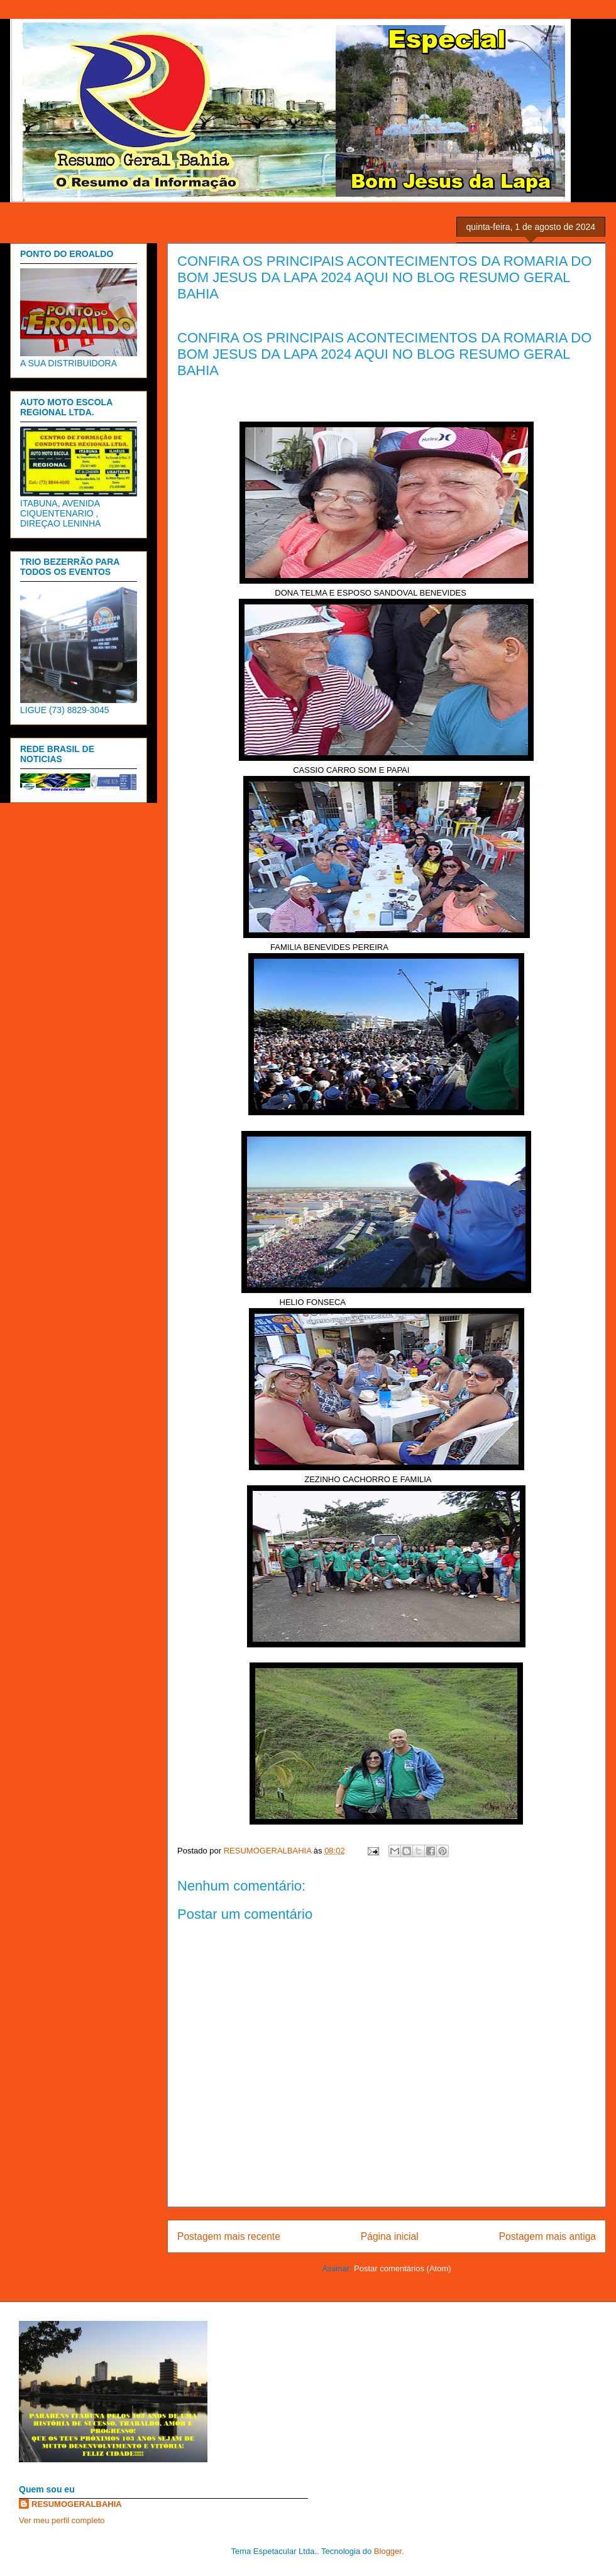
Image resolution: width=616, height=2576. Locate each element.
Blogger (388, 2551)
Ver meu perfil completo (62, 2520)
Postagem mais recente (228, 2236)
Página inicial (390, 2236)
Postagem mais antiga (547, 2236)
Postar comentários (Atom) (402, 2268)
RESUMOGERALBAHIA (76, 2504)
